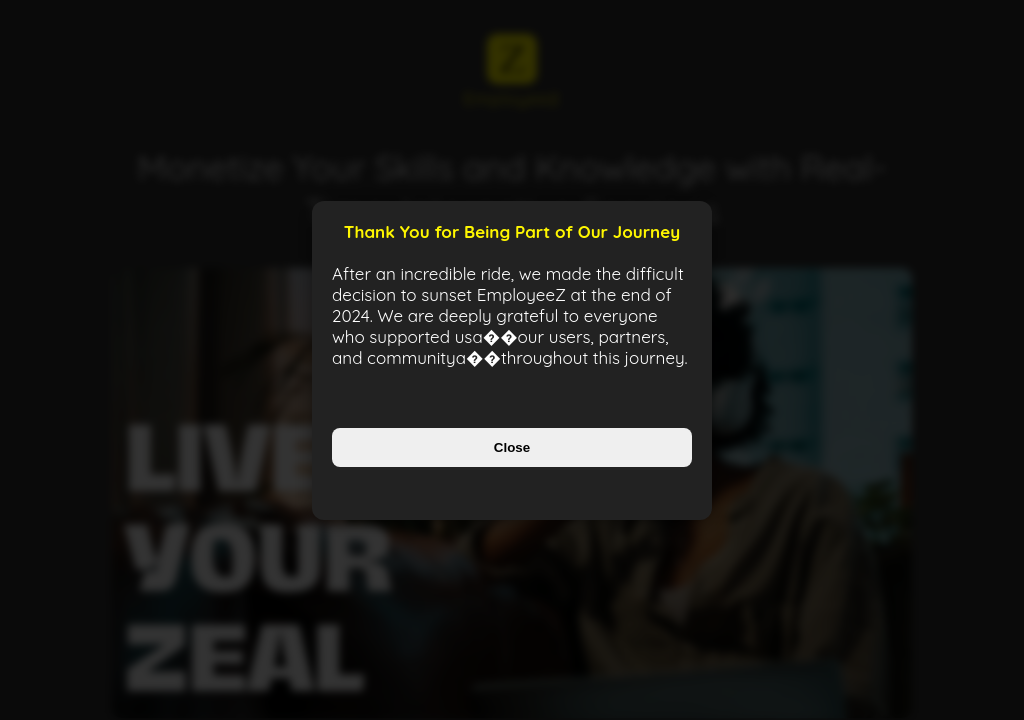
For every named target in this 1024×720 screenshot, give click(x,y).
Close (512, 447)
